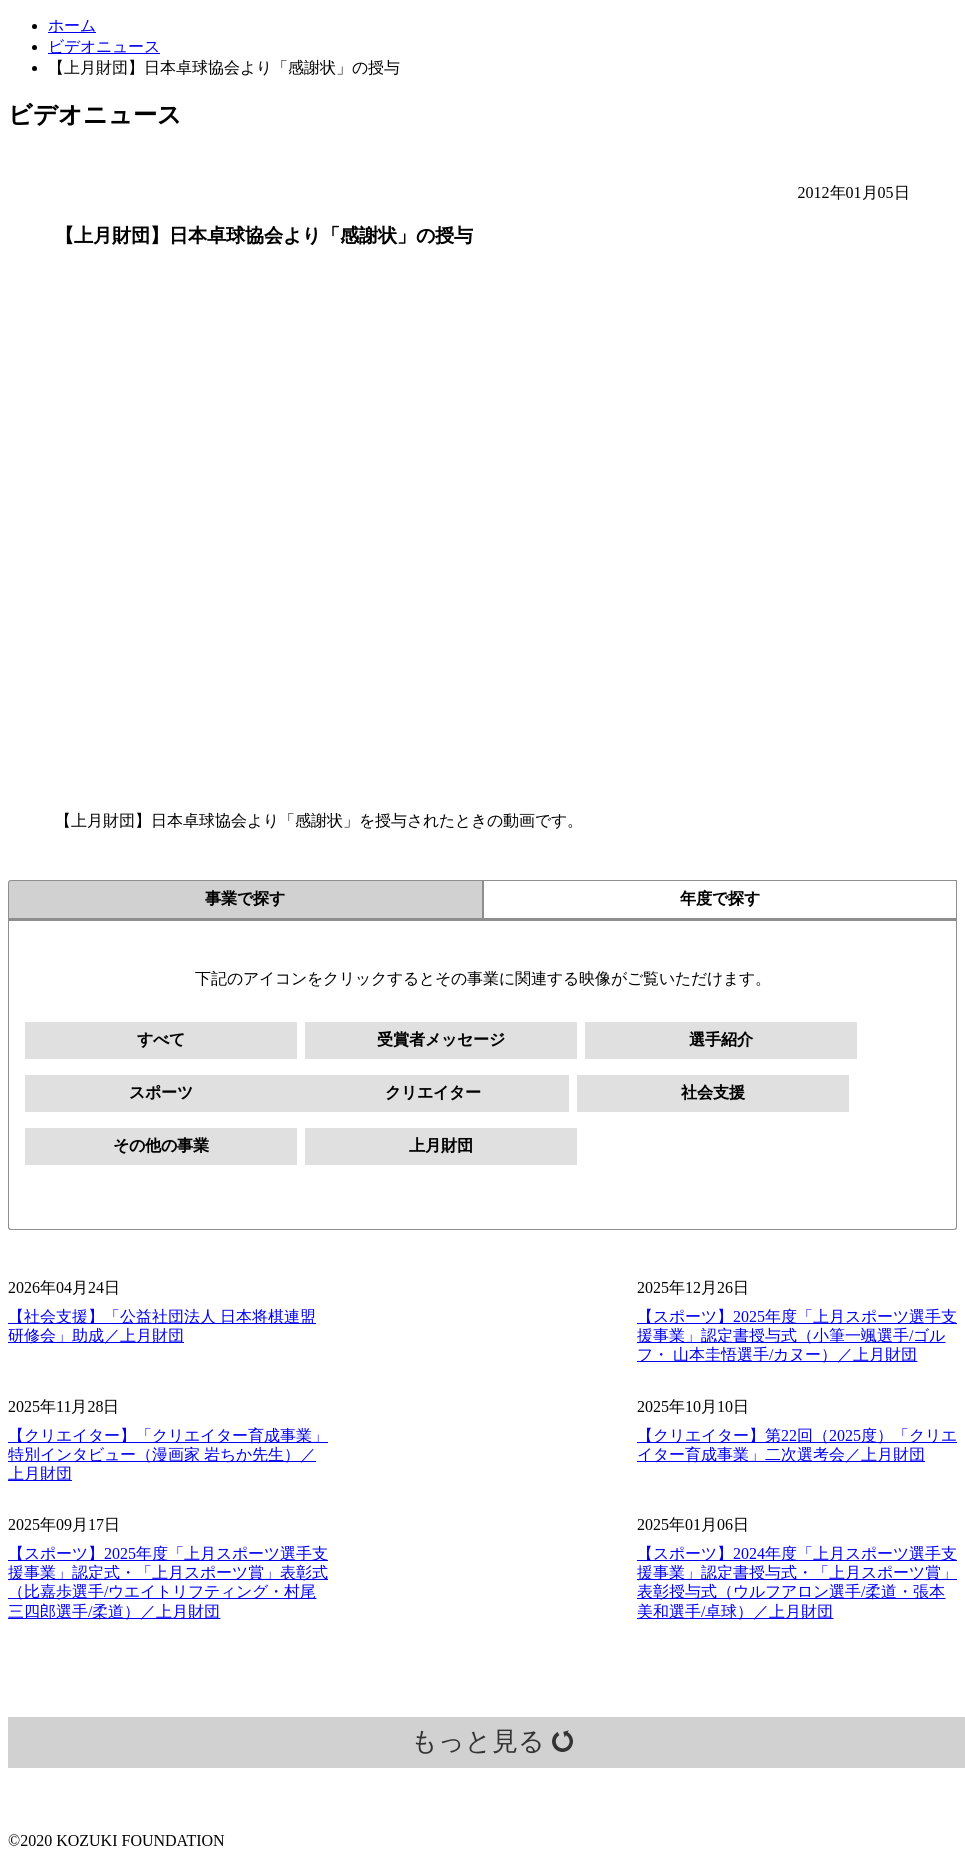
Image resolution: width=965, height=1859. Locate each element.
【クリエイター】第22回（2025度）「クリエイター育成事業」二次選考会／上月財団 (797, 1445)
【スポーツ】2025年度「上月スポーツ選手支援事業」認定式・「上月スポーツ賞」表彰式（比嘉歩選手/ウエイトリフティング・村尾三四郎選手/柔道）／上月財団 (168, 1582)
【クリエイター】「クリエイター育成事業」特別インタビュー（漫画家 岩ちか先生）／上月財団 (168, 1454)
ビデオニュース (104, 46)
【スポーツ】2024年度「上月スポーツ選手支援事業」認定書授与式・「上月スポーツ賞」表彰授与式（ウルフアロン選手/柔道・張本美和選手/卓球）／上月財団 (797, 1582)
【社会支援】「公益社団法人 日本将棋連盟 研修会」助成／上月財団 (162, 1326)
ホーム (72, 25)
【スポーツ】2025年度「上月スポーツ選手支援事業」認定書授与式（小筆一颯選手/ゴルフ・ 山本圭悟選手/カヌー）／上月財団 (797, 1335)
